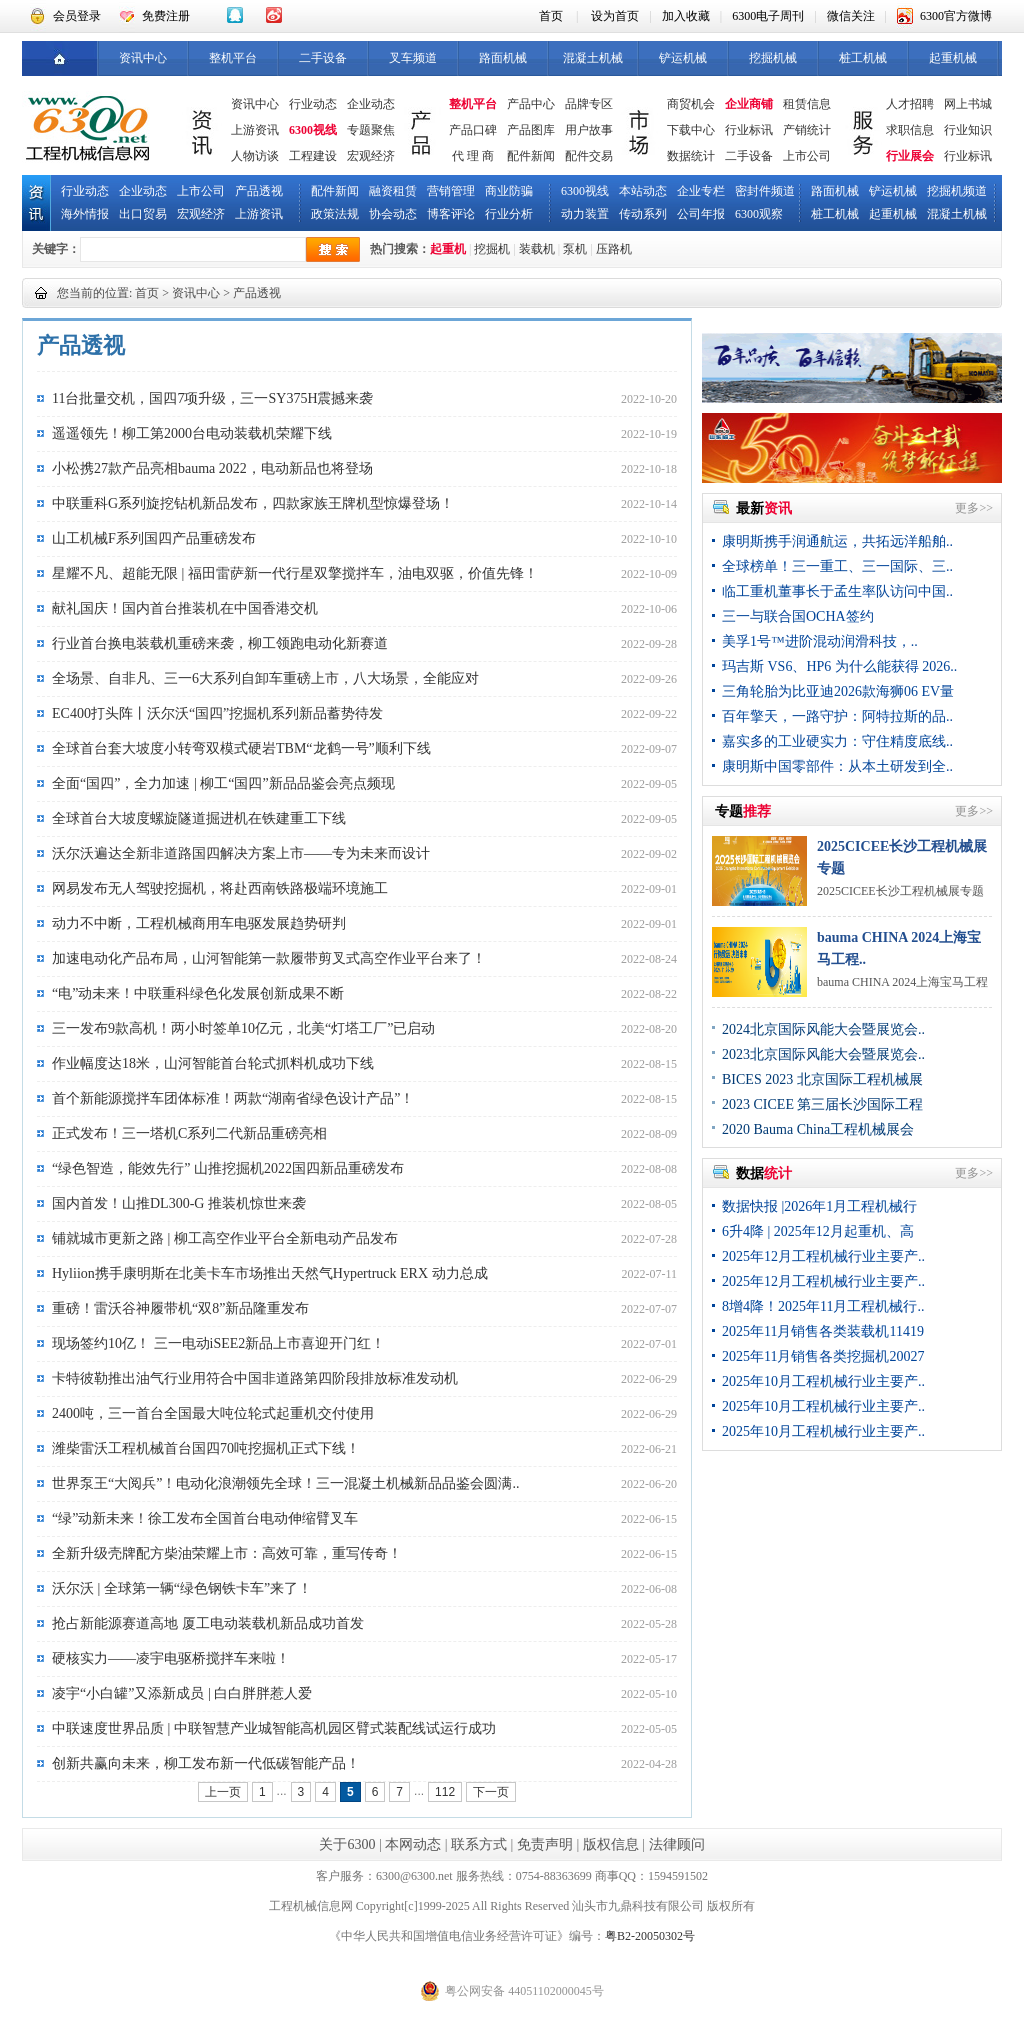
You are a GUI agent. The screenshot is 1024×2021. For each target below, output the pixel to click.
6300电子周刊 (768, 16)
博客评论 (451, 214)
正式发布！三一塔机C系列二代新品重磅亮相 (189, 1133)
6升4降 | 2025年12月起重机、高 (818, 1231)
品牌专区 (589, 104)
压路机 (614, 249)
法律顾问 (677, 1844)
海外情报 (85, 214)
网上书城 (968, 104)
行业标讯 (749, 130)
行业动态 (313, 104)
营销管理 (451, 191)
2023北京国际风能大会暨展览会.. (823, 1054)
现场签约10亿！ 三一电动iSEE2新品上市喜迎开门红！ (218, 1343)
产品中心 (531, 104)
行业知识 (968, 130)
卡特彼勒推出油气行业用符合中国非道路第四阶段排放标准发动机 (255, 1378)
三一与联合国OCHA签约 (798, 616)
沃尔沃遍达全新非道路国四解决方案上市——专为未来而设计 (241, 853)
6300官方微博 (956, 16)
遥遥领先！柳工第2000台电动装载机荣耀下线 (192, 433)
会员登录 (77, 16)
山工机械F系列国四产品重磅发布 (154, 538)
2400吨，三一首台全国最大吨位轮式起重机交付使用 (213, 1413)
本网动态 (413, 1844)
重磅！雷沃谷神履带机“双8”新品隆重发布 (180, 1308)
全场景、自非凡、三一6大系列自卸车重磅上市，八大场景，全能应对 (265, 678)
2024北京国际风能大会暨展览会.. (823, 1029)
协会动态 (393, 214)
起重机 (448, 249)
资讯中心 (143, 58)
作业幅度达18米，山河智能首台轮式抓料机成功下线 (213, 1063)
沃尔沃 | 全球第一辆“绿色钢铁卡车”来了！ (182, 1588)
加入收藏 (686, 16)
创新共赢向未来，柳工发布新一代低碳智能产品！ (206, 1763)
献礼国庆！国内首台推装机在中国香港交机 (185, 608)
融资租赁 (393, 191)
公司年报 (701, 214)
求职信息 (910, 130)
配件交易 (589, 156)
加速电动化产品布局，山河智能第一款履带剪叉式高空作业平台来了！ (269, 958)
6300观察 (759, 214)
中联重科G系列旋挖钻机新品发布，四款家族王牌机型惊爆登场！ (253, 503)
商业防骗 (509, 191)
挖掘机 (492, 249)
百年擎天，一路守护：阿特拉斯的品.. (837, 716)
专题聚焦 (371, 130)
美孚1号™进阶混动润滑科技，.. (820, 641)
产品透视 (259, 191)
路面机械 (503, 58)
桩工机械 (863, 58)
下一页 (491, 1792)
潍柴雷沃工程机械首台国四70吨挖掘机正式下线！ (206, 1448)
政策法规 (335, 214)
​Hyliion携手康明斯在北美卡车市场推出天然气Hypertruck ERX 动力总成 (270, 1273)
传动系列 (643, 214)
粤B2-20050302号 (650, 1936)
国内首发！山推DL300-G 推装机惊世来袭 (179, 1203)
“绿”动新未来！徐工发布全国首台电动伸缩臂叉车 (205, 1518)
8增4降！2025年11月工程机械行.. (823, 1306)
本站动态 (643, 191)
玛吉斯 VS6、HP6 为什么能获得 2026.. (839, 666)
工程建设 (313, 156)
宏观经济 (371, 156)
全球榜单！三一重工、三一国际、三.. (837, 566)
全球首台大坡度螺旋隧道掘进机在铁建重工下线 (199, 818)
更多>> (974, 508)
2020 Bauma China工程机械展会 (818, 1129)
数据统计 (691, 156)
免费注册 (166, 16)
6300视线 (313, 130)
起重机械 (953, 58)
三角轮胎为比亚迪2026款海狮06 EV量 (838, 691)
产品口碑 (473, 130)
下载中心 (691, 130)
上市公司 (807, 156)
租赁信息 (807, 104)
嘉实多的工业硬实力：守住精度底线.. (837, 741)
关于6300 (347, 1844)
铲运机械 (683, 58)
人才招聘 (910, 104)
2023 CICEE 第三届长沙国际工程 (822, 1104)
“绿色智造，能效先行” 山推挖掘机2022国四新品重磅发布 (228, 1168)
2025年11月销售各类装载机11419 (823, 1331)
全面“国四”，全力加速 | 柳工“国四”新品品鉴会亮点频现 (223, 783)
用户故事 (589, 130)
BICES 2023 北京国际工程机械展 (822, 1079)
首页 (551, 16)
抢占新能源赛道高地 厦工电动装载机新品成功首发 (208, 1623)
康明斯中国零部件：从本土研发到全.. (837, 766)
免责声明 (545, 1844)
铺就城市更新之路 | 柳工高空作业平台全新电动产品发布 (225, 1238)
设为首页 (615, 16)
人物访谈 (255, 156)
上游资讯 (255, 130)
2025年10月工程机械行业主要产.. (823, 1381)
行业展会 (910, 156)
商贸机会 (691, 104)
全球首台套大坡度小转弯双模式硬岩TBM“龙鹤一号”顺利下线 (241, 748)
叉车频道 (413, 58)
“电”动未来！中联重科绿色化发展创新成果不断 (198, 993)
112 (445, 1792)
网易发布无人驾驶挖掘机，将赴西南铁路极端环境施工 (220, 888)
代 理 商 (473, 156)
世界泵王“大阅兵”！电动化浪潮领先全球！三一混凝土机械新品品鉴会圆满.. (285, 1483)
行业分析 (509, 214)
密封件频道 (765, 191)
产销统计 (807, 130)
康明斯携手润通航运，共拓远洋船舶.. (837, 541)
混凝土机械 (593, 58)
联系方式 (479, 1844)
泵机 (575, 249)
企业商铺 (749, 104)
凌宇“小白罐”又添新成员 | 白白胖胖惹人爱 (182, 1693)
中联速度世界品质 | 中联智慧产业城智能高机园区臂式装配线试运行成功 (274, 1728)
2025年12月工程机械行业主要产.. (823, 1256)
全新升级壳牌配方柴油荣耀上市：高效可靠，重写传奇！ (227, 1553)
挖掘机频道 (957, 191)
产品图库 (531, 130)
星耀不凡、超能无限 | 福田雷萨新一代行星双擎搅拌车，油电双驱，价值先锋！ (295, 573)
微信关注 (851, 16)
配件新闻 (531, 156)
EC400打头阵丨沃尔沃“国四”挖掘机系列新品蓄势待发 (217, 713)
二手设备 (323, 58)
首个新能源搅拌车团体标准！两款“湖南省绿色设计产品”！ (233, 1098)
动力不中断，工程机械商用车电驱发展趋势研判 (199, 923)
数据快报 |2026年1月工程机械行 (819, 1206)
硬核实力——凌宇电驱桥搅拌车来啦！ (171, 1658)
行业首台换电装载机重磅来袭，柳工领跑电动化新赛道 (220, 643)
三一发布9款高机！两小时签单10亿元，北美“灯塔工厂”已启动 (243, 1028)
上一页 (223, 1792)
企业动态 (371, 104)
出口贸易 (143, 214)
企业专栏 (701, 191)
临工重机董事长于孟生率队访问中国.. (837, 591)
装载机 (537, 249)
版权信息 (611, 1844)
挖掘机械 (773, 58)
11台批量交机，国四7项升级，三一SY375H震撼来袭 (213, 398)
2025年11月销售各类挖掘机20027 (823, 1356)
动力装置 (585, 214)
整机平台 (233, 58)
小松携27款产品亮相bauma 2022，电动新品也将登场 (212, 468)
